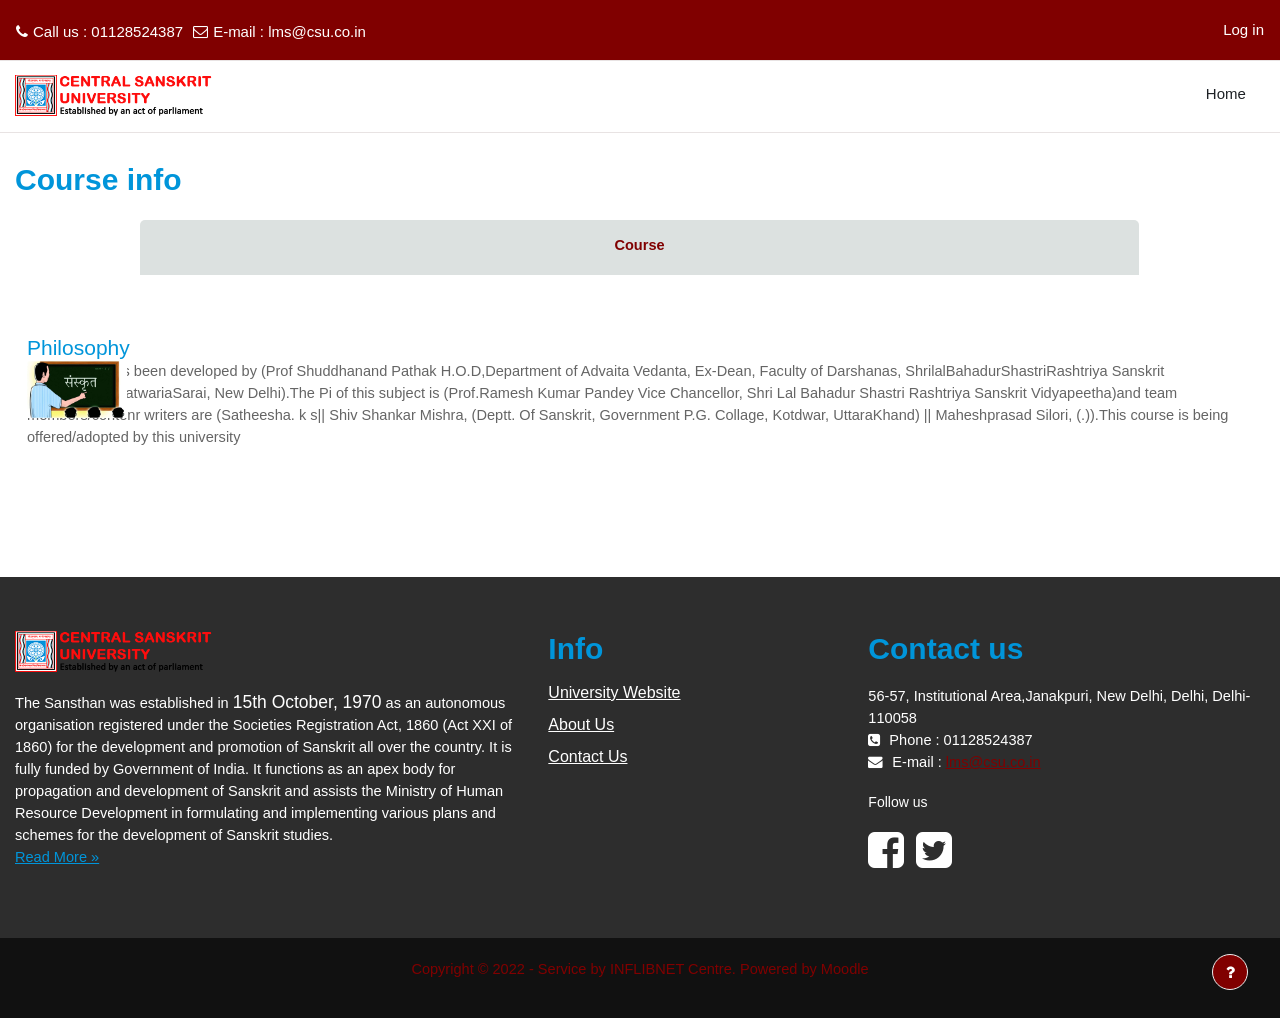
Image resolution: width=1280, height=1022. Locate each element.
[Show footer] (1230, 972)
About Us (581, 727)
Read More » (58, 859)
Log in (1243, 29)
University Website (614, 695)
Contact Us (587, 759)
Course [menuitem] (640, 245)
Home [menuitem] (1226, 93)
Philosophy (78, 347)
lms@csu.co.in (317, 31)
